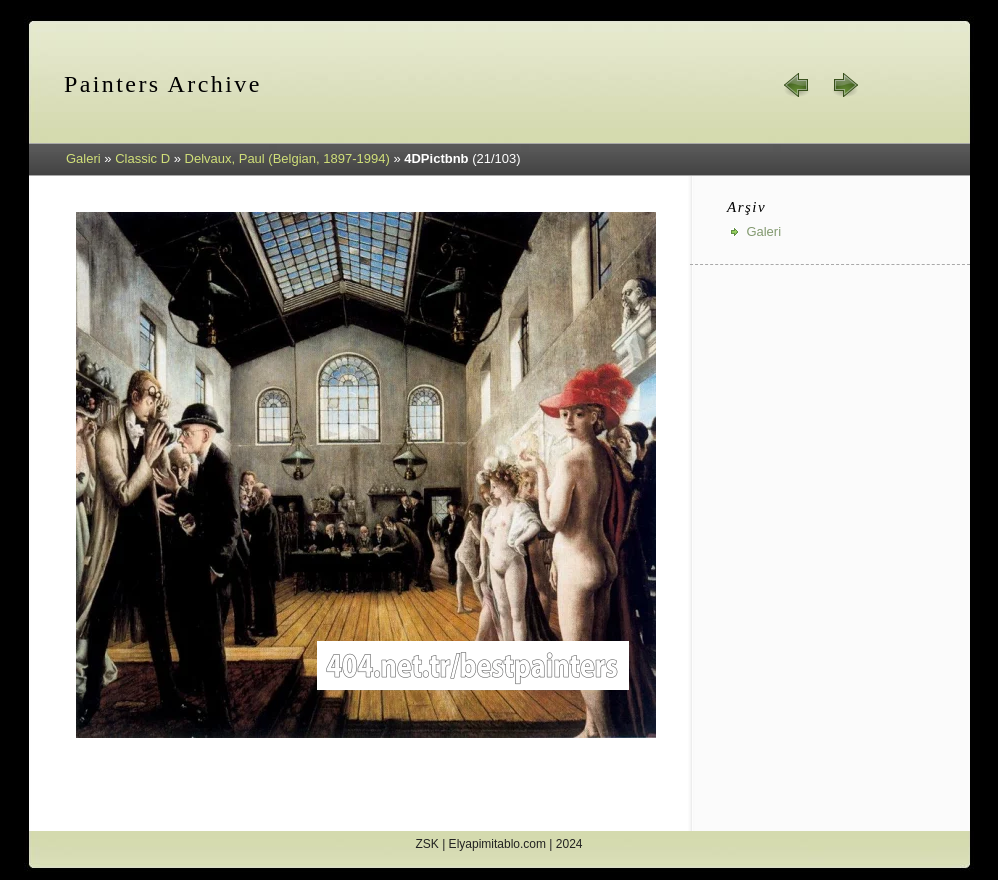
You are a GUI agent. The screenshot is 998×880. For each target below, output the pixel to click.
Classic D (142, 158)
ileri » (845, 85)
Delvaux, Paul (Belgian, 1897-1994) (287, 158)
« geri (797, 85)
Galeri (83, 158)
